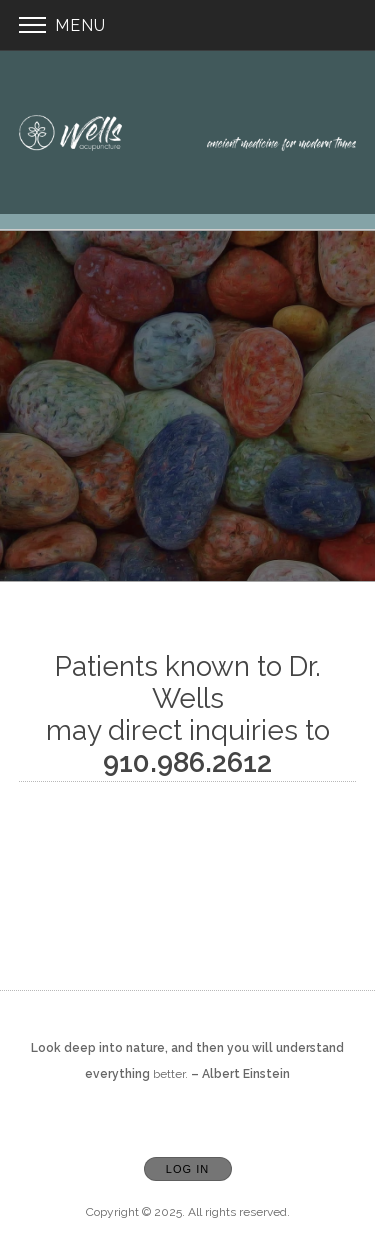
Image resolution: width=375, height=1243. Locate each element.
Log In (187, 1169)
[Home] (188, 132)
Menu (62, 25)
